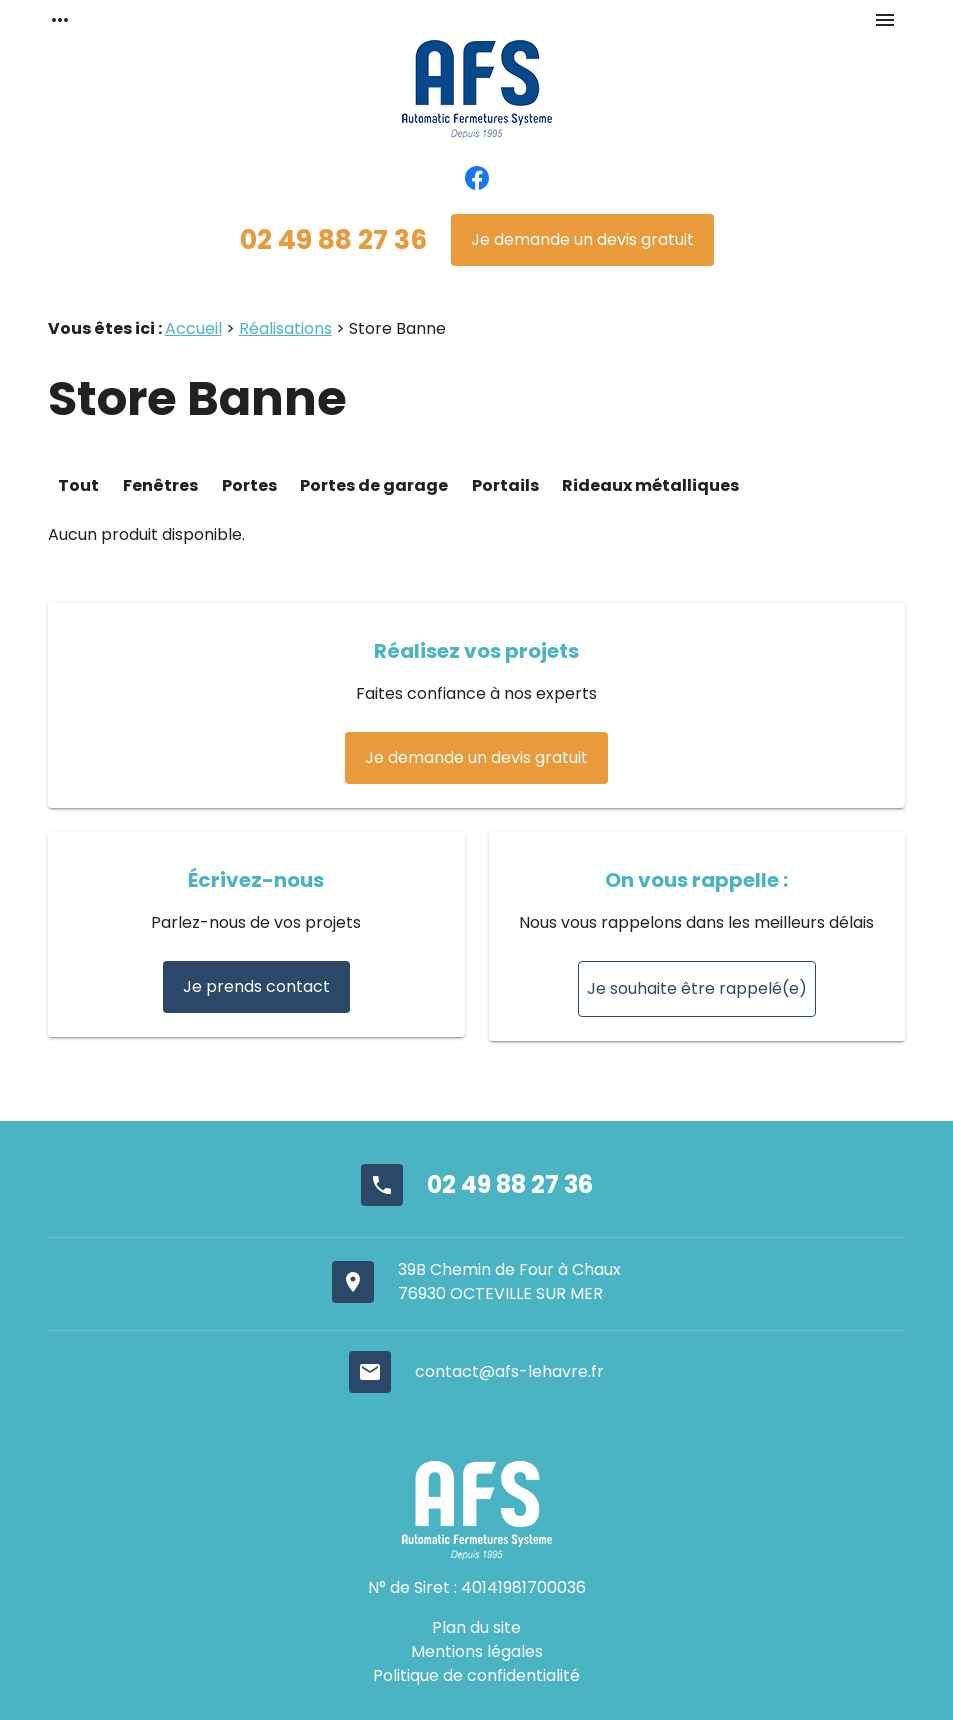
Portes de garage (374, 485)
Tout (78, 485)
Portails (507, 485)
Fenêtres (160, 485)
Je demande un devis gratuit (582, 239)
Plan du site (476, 1627)
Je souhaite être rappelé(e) (697, 988)
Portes (251, 485)
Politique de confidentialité (476, 1675)
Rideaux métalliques (650, 485)
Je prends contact (256, 986)
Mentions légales (477, 1651)
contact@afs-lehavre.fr (509, 1371)
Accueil (193, 328)
